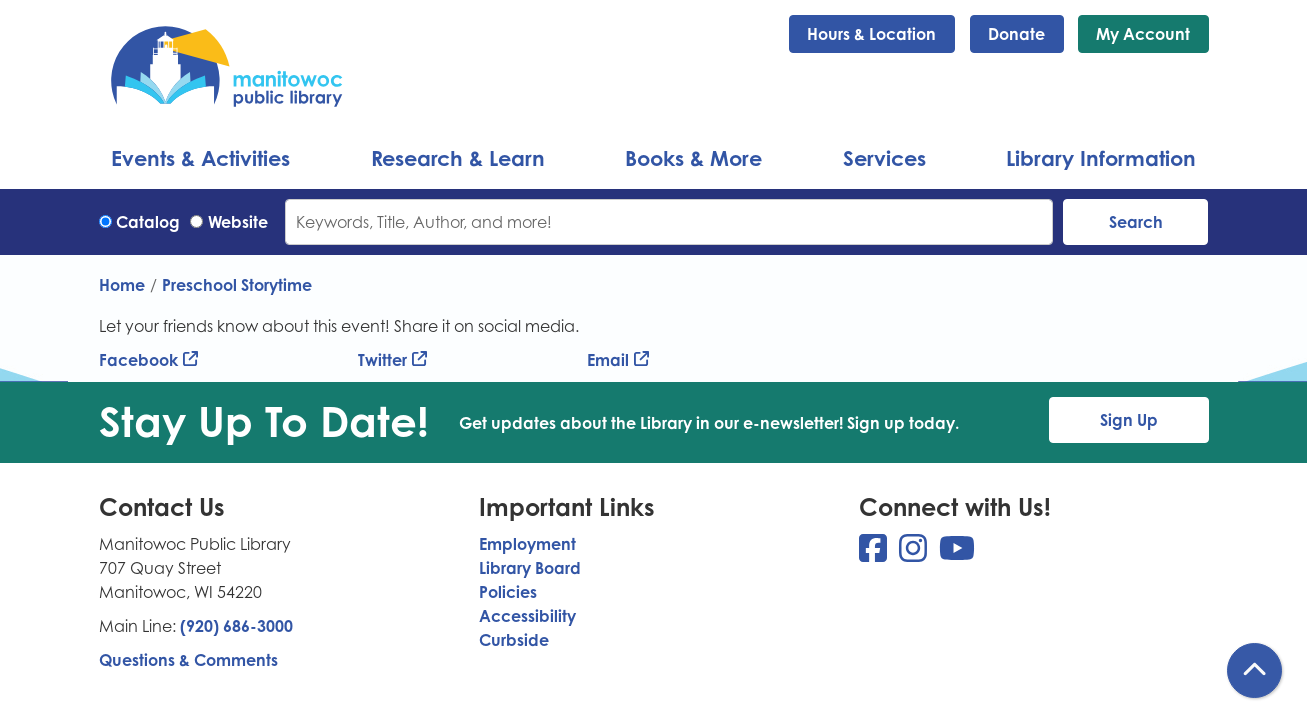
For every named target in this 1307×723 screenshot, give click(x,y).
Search (1136, 222)
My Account (1143, 34)
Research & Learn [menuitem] (458, 158)
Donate (1016, 34)
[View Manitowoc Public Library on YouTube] (957, 554)
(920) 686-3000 (236, 626)
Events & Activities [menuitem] (200, 158)
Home (122, 285)
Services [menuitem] (884, 158)
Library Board (530, 568)
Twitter (382, 360)
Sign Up (1129, 420)
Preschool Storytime (237, 285)
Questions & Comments (188, 660)
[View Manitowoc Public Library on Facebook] (875, 554)
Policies (508, 592)
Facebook (138, 360)
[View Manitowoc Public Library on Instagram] (915, 554)
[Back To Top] (1254, 670)
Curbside (514, 640)
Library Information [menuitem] (1101, 158)
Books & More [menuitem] (693, 158)
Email (608, 360)
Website (238, 222)
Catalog (148, 222)
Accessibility (527, 616)
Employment (527, 544)
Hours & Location (871, 34)
